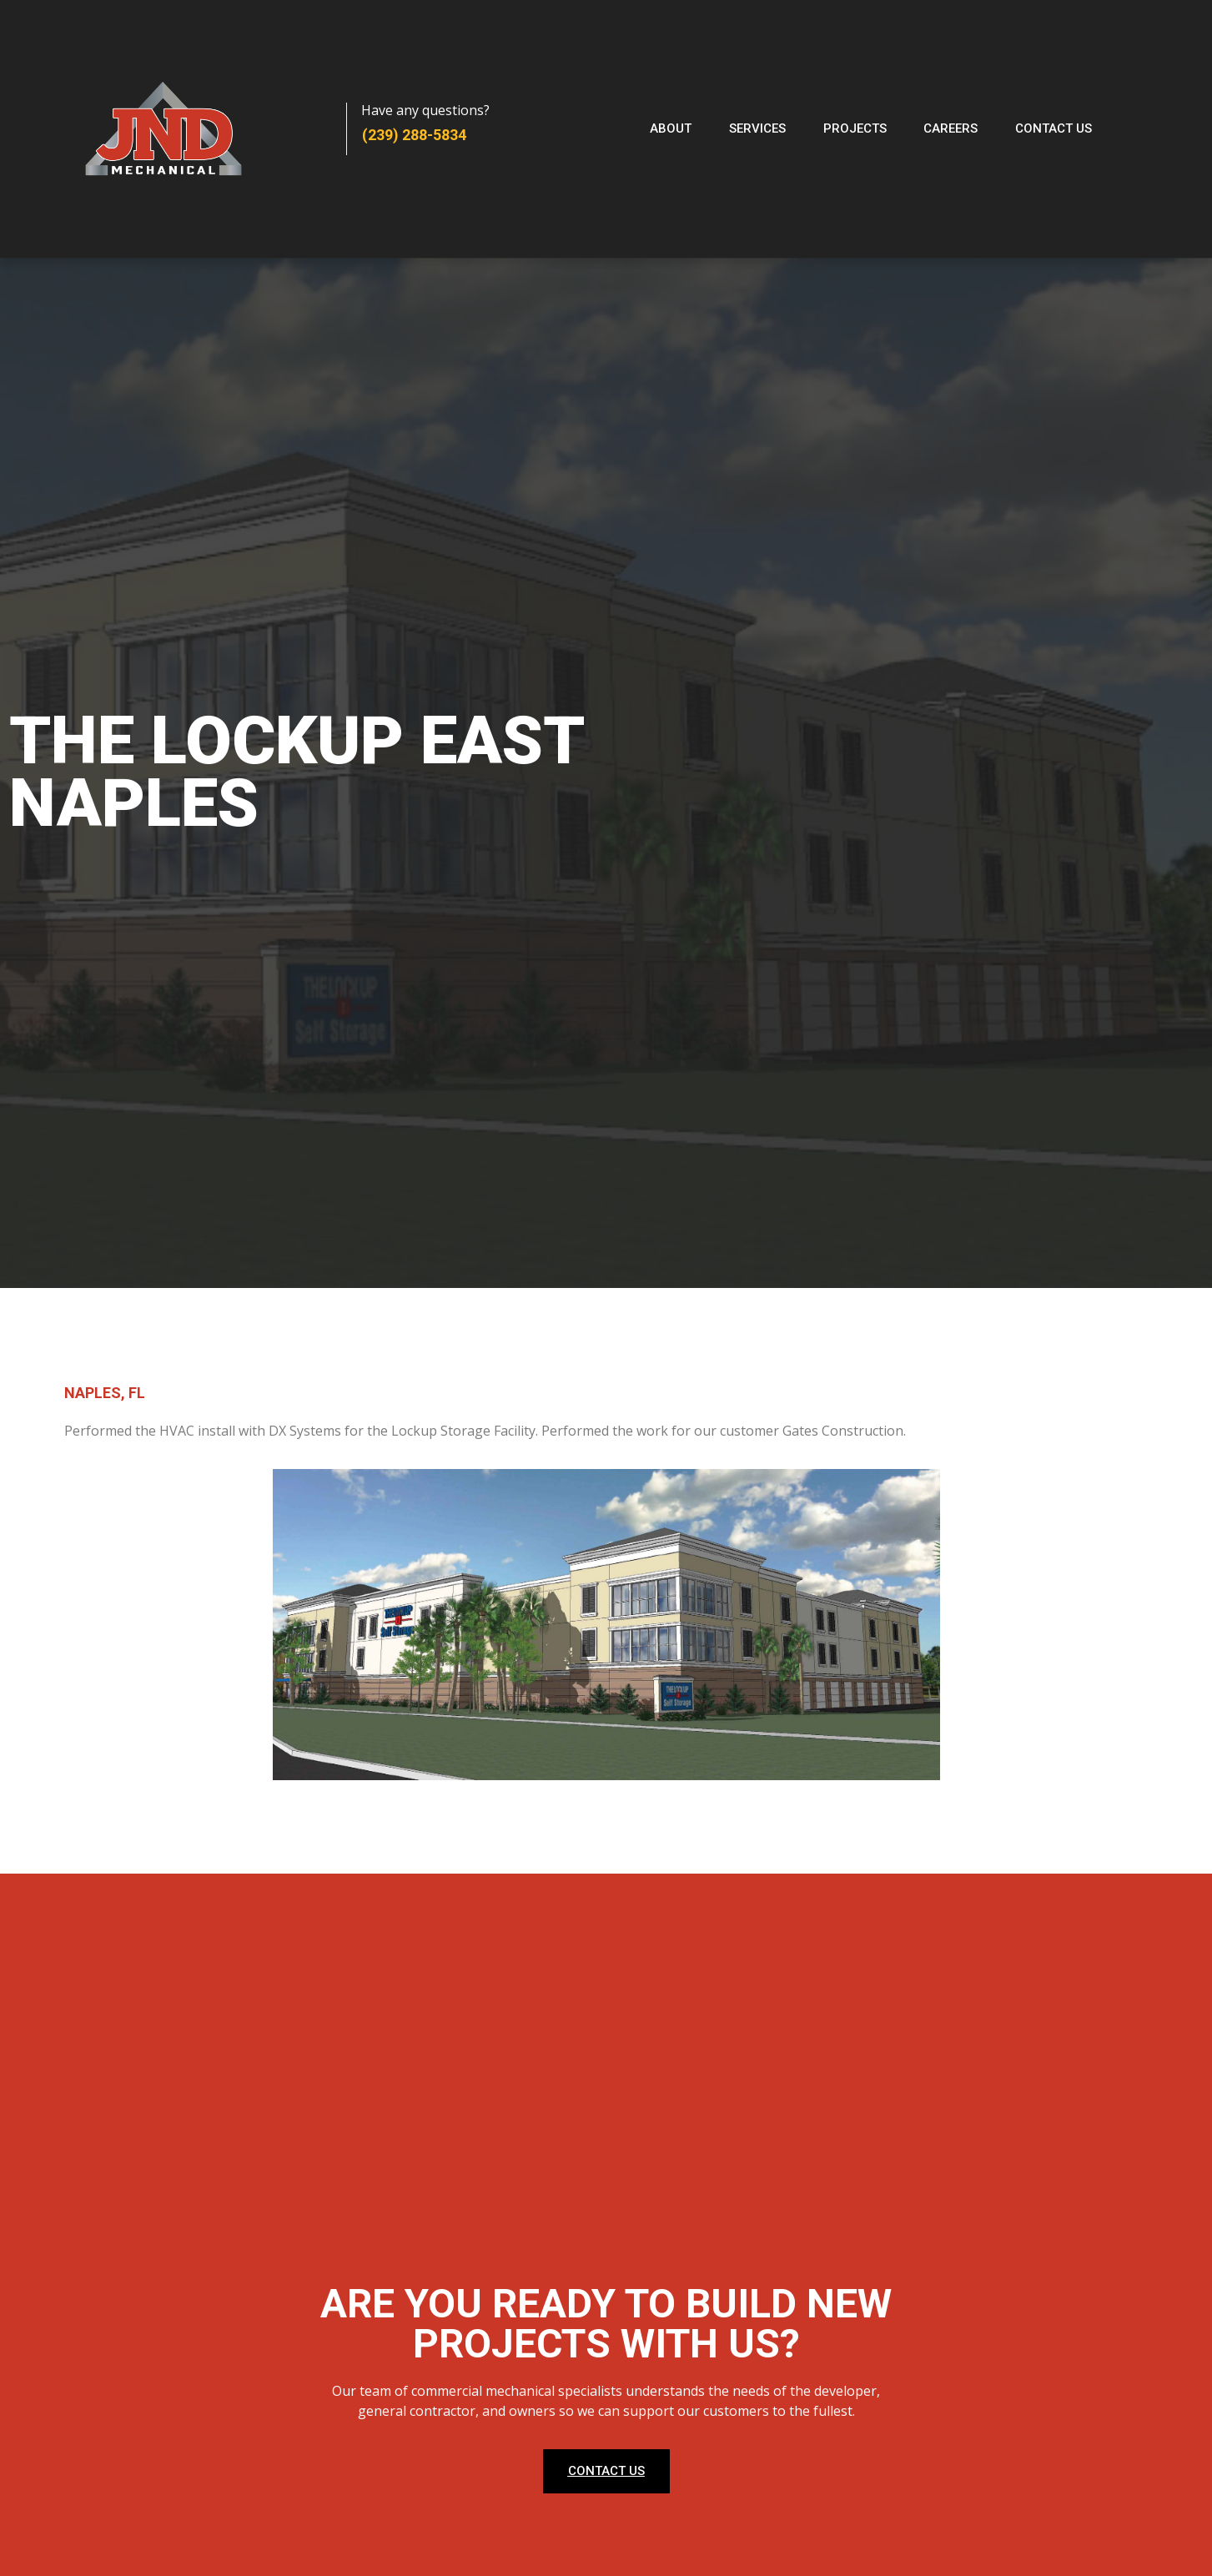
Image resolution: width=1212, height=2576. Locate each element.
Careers (951, 128)
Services (757, 128)
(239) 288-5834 (414, 134)
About (670, 128)
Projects (855, 128)
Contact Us (1054, 128)
